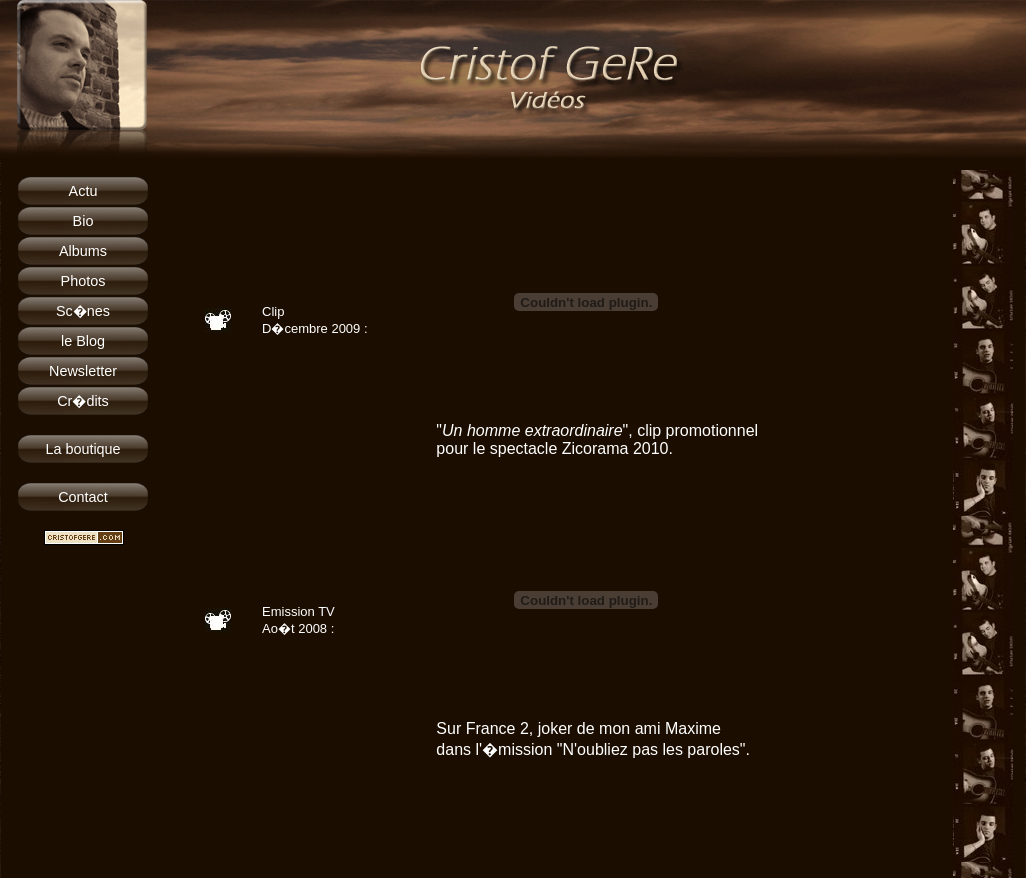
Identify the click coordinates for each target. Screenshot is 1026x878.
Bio (83, 221)
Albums (83, 251)
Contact (83, 497)
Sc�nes (83, 311)
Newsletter (83, 371)
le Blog (83, 341)
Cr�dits (83, 401)
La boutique (82, 449)
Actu (83, 191)
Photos (83, 281)
